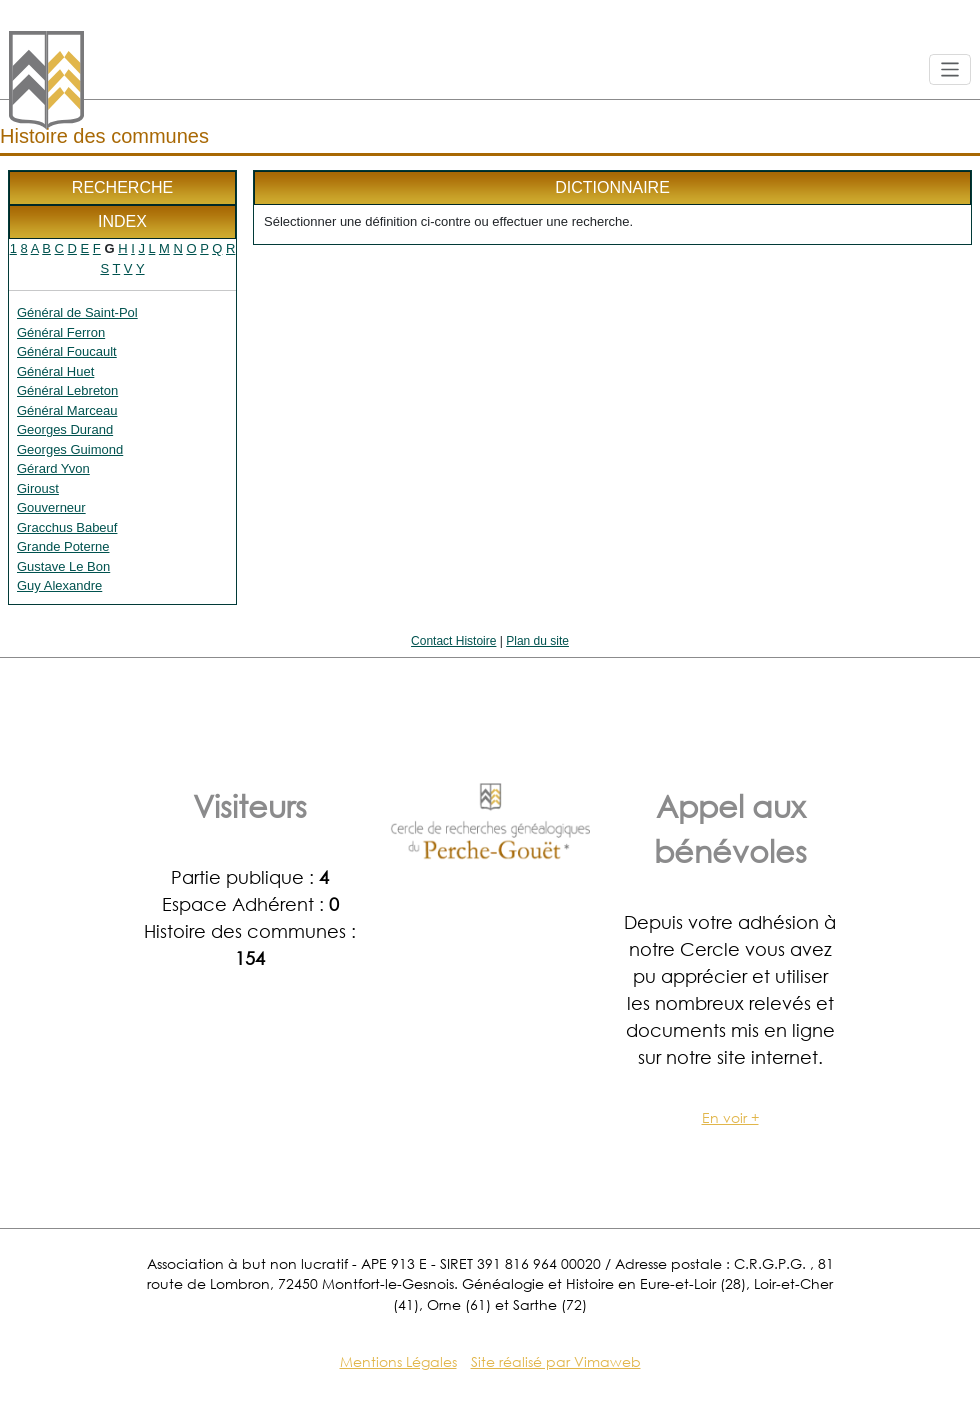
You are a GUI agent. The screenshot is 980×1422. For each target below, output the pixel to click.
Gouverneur (51, 507)
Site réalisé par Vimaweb (556, 1361)
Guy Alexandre (59, 585)
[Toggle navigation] (950, 69)
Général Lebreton (67, 390)
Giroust (38, 488)
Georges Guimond (70, 449)
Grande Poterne (63, 546)
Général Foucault (67, 351)
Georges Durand (65, 429)
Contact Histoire (453, 641)
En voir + (730, 1117)
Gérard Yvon (53, 468)
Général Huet (55, 371)
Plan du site (537, 641)
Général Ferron (61, 332)
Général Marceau (67, 410)
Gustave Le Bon (63, 566)
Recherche (122, 187)
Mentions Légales (398, 1361)
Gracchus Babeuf (67, 527)
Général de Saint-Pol (77, 312)
